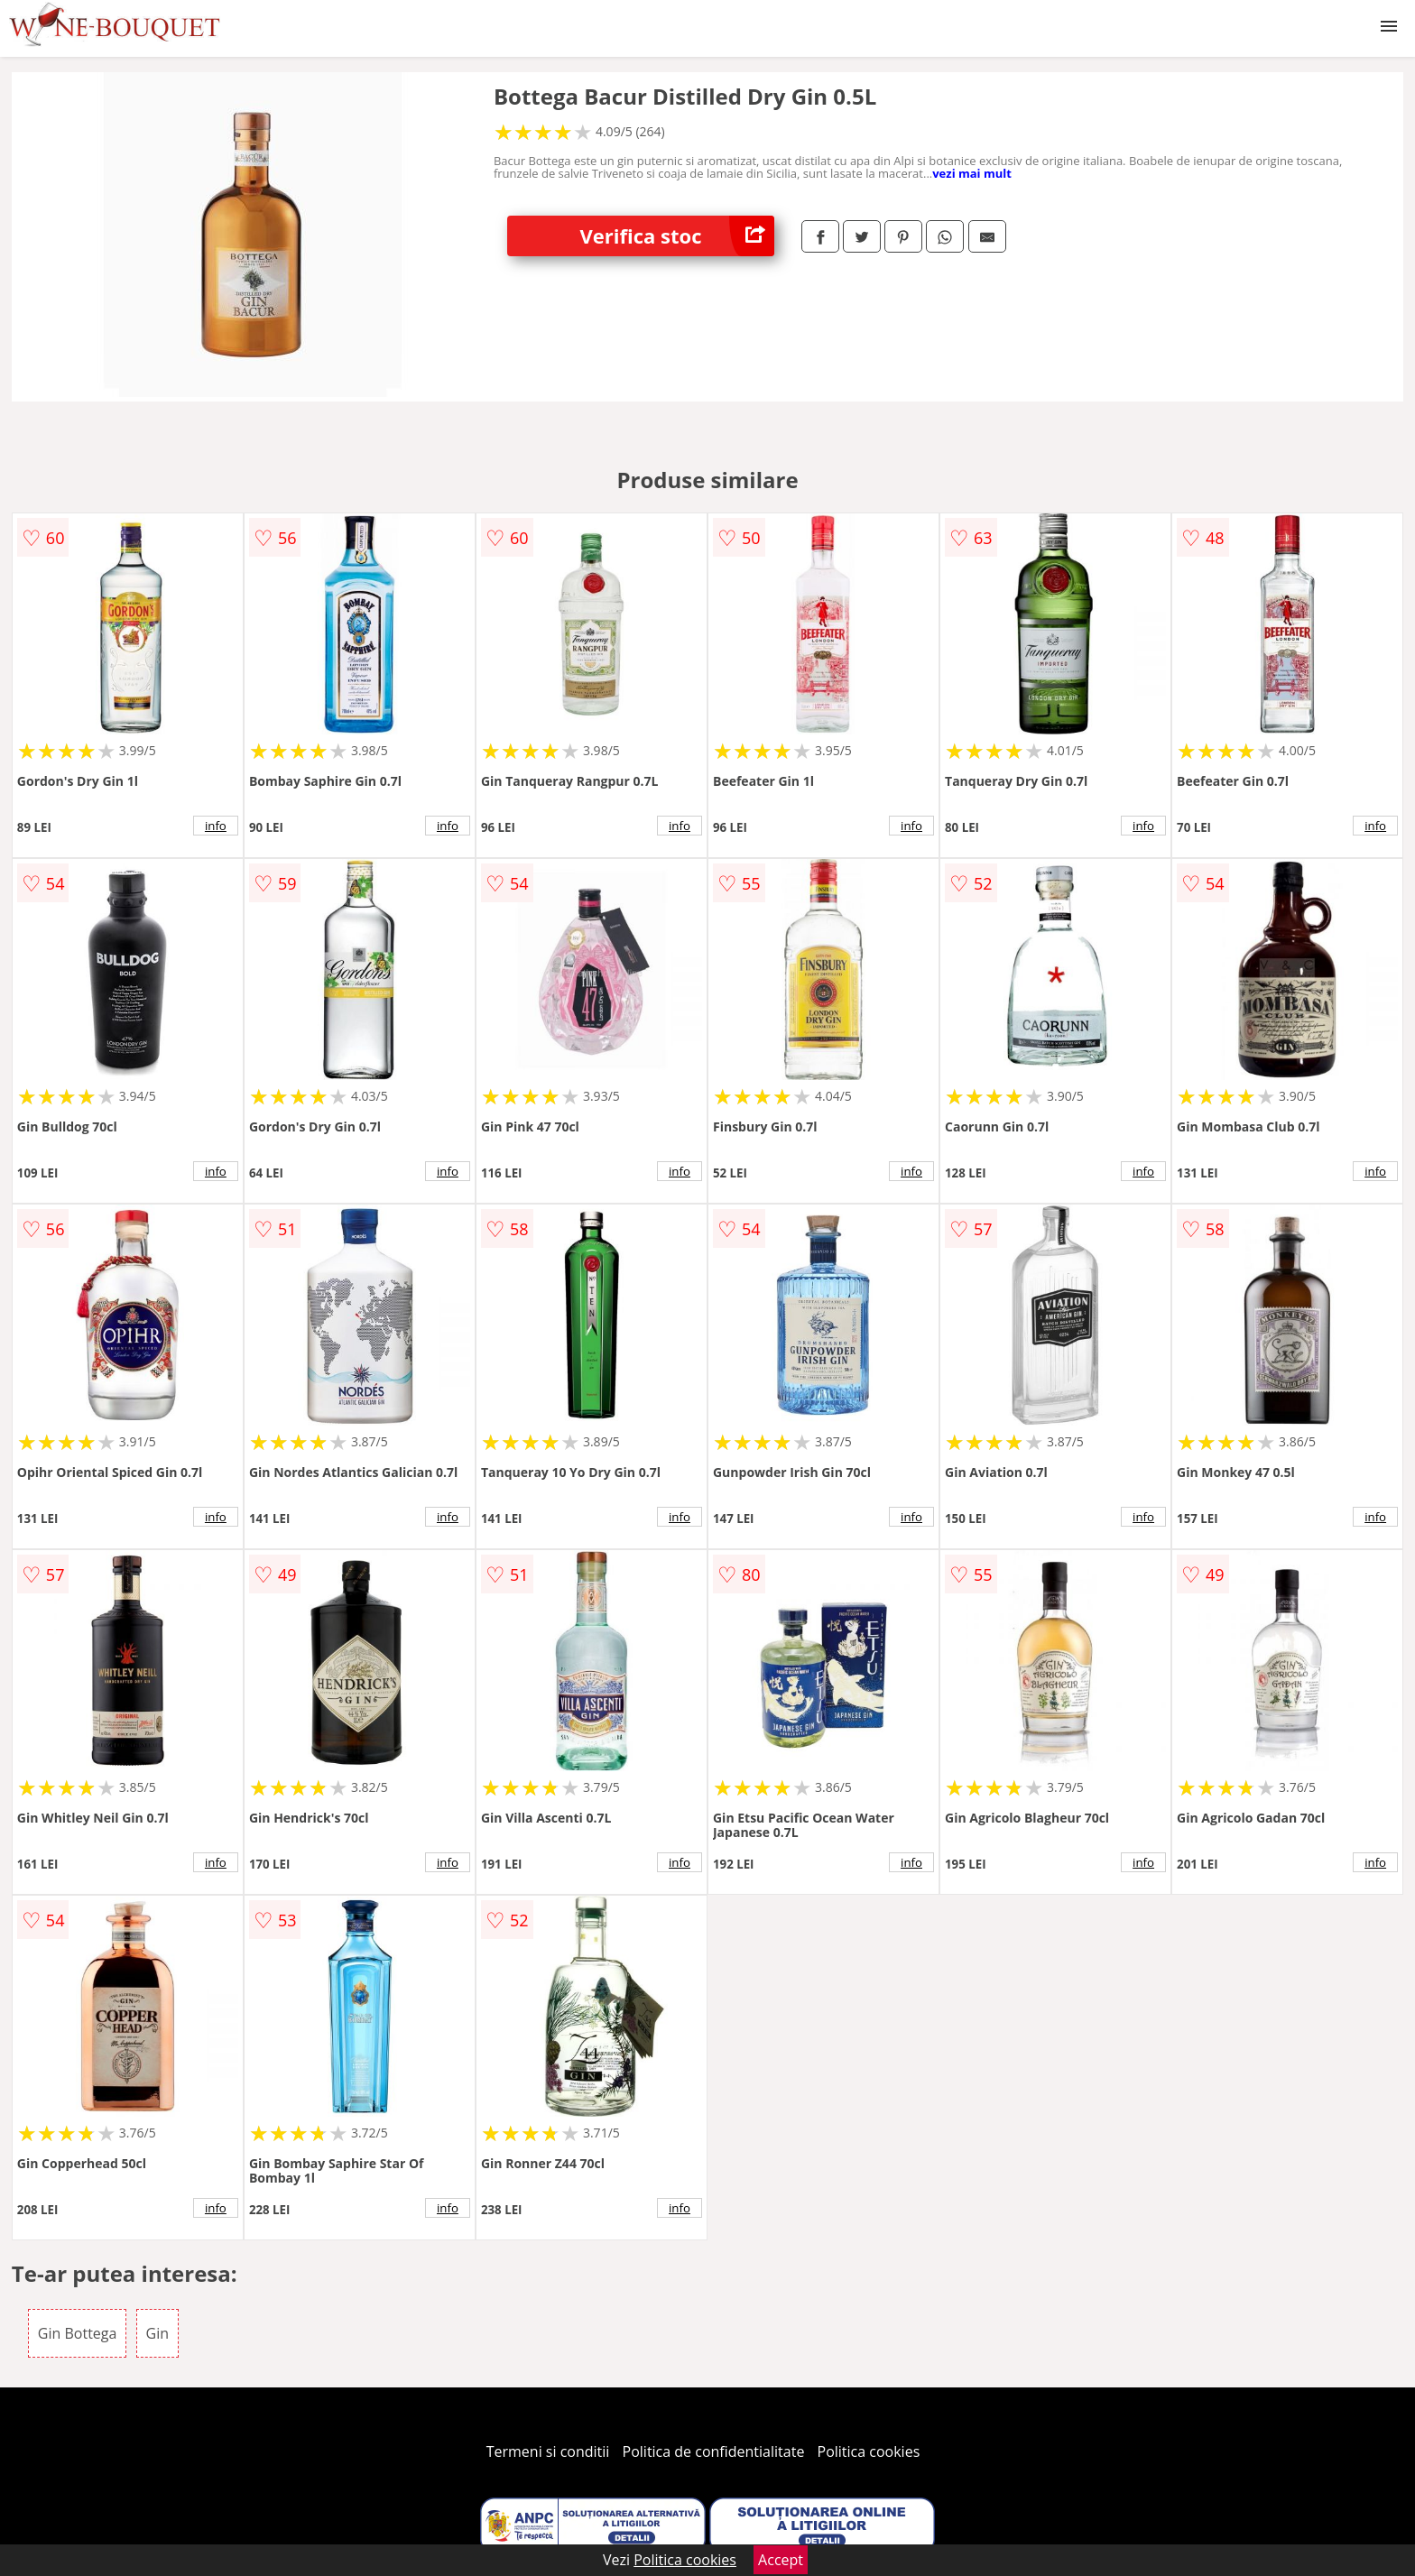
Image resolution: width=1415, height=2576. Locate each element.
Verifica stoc (676, 236)
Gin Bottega (77, 2333)
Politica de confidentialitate (714, 2451)
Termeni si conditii (548, 2451)
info (216, 825)
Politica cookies (869, 2451)
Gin (157, 2333)
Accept (780, 2560)
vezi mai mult (972, 173)
